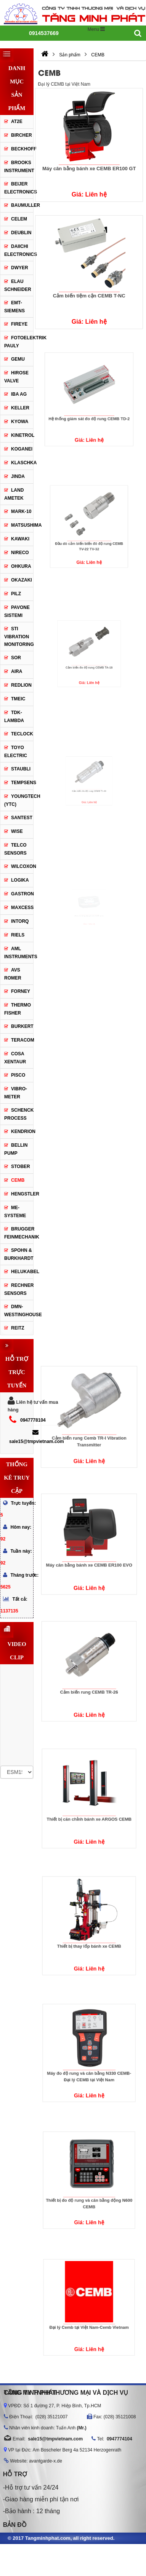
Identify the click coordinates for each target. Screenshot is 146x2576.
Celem (19, 219)
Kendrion (22, 1131)
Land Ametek (14, 494)
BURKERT (22, 1026)
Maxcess (22, 907)
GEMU (18, 359)
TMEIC (18, 699)
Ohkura (21, 566)
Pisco (18, 1075)
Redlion (21, 685)
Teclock (22, 734)
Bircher (21, 135)
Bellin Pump (15, 1149)
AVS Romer (12, 974)
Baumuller (22, 205)
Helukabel (22, 1271)
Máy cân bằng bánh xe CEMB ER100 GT (89, 168)
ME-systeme (15, 1211)
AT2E (16, 121)
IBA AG (19, 394)
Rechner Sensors (18, 1289)
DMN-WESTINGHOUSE (18, 1310)
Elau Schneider (17, 285)
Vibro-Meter (15, 1092)
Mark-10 (21, 511)
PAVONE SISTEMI (17, 611)
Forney (20, 991)
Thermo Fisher (17, 1009)
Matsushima (22, 525)
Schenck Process (18, 1114)
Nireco (20, 552)
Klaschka (22, 462)
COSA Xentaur (15, 1057)
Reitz (17, 1328)
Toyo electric (15, 751)
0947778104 (33, 1420)
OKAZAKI (21, 580)
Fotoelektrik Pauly (18, 341)
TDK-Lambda (14, 716)
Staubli (20, 769)
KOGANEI (21, 449)
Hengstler (22, 1194)
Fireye (19, 324)
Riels (17, 935)
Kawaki (20, 539)
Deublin (21, 232)
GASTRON (22, 893)
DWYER (19, 267)
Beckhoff (22, 149)
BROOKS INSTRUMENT (18, 166)
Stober (20, 1166)
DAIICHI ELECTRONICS (18, 250)
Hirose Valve (16, 377)
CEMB (17, 1180)
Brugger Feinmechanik (18, 1233)
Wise (17, 831)
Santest (21, 817)
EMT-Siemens (14, 306)
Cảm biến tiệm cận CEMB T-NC (89, 296)
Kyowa (19, 421)
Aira (16, 671)
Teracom (22, 1040)
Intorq (20, 921)
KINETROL (22, 435)
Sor (16, 657)
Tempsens (22, 782)
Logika (20, 880)
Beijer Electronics (18, 188)
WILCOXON (22, 866)
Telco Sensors (15, 849)
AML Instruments (18, 952)
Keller (20, 408)
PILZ (16, 593)
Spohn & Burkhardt (18, 1254)
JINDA (18, 476)
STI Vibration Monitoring (18, 636)
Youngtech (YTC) (18, 800)
